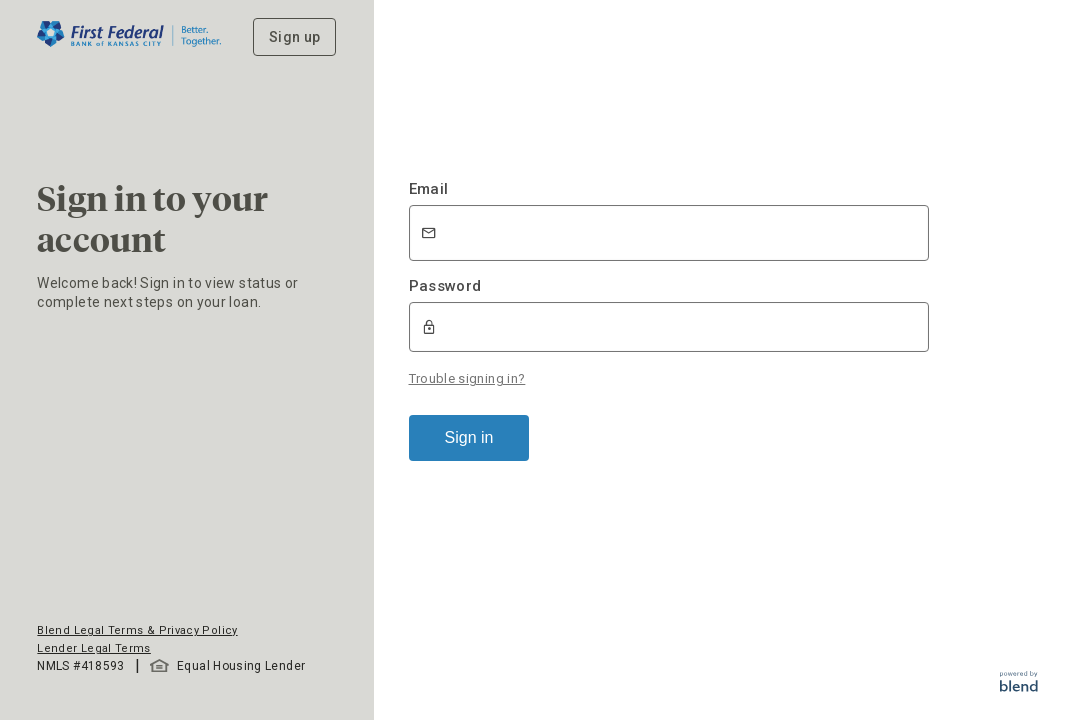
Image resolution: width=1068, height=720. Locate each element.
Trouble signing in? (467, 378)
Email (429, 189)
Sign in (469, 437)
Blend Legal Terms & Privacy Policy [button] (137, 630)
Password (445, 286)
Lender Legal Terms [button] (93, 648)
